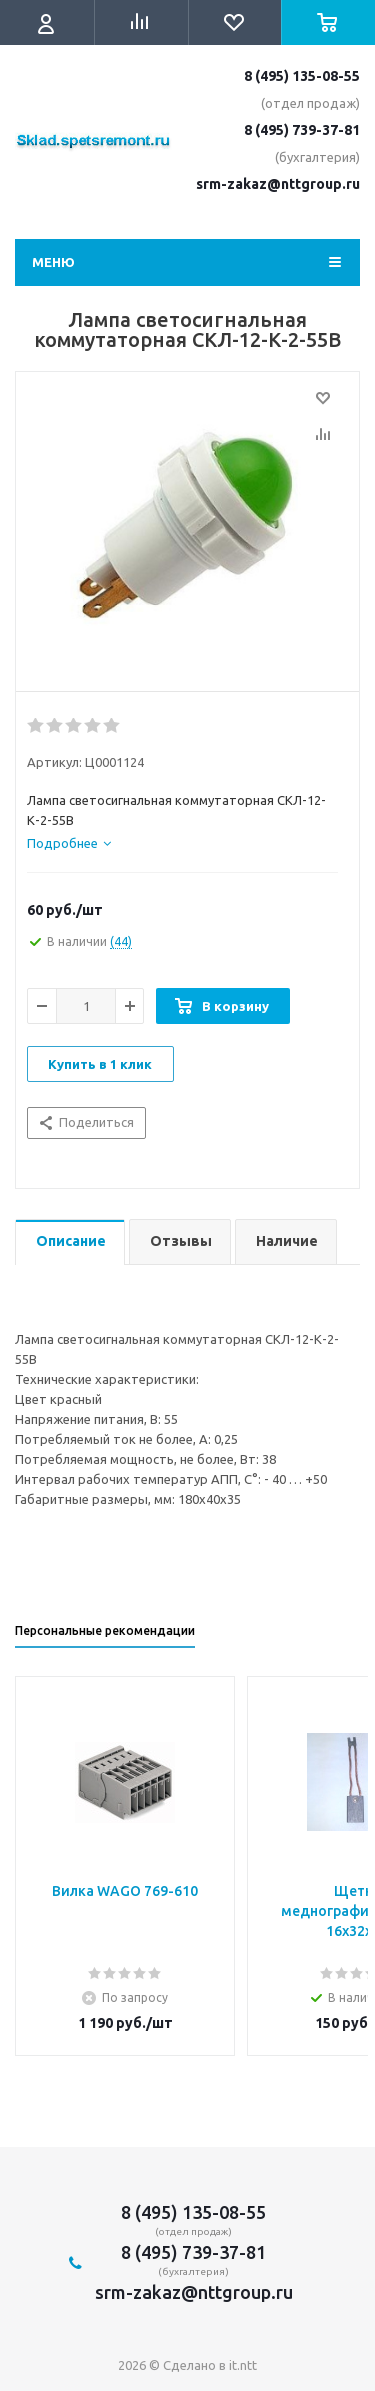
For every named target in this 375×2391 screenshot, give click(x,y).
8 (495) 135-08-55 (302, 76)
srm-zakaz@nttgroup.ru (278, 184)
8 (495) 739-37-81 (302, 130)
